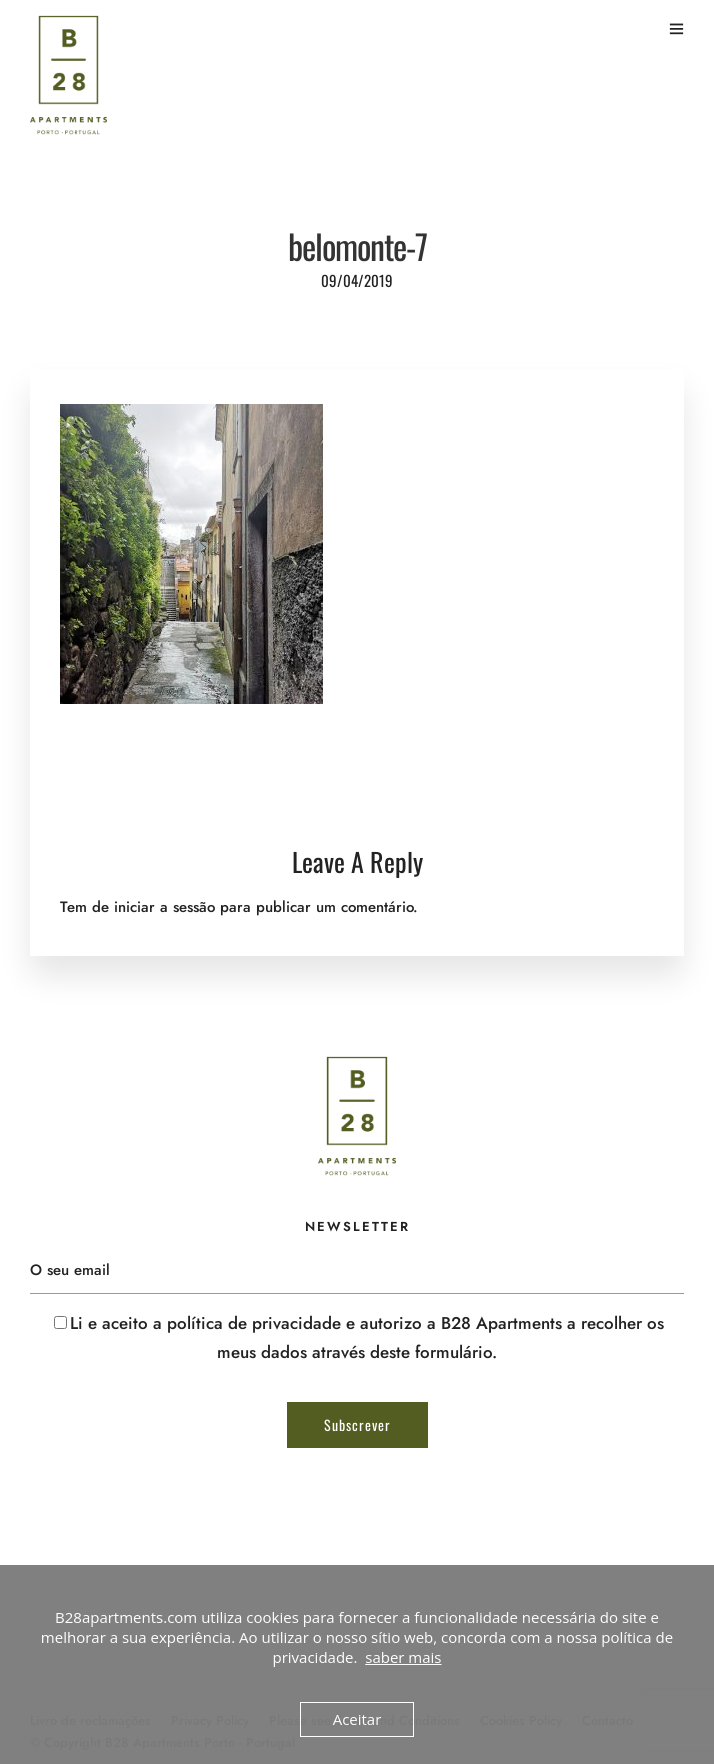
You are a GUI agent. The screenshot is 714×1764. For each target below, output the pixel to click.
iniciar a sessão (164, 907)
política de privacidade (254, 1323)
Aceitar (357, 1719)
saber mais (403, 1657)
